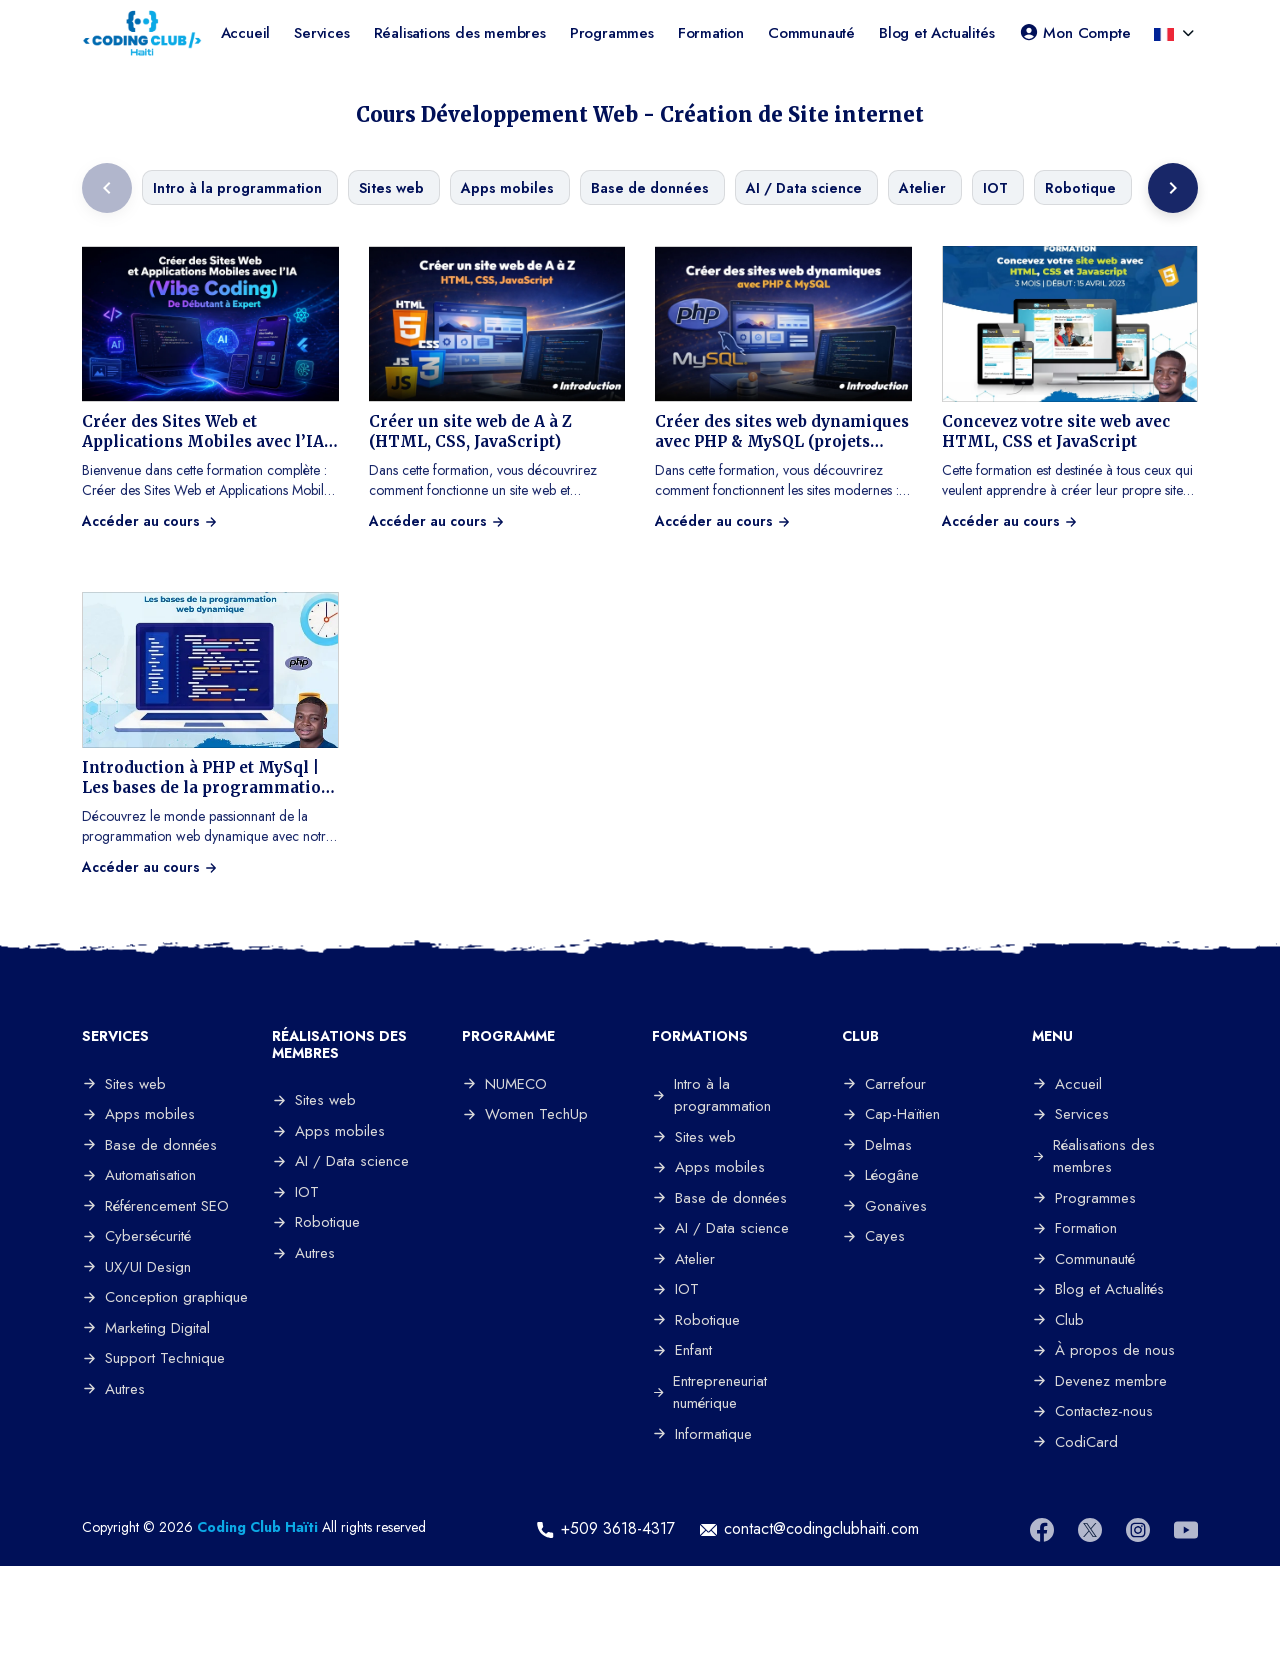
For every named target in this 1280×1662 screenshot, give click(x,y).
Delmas (877, 1145)
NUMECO (504, 1084)
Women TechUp (525, 1114)
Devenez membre (1099, 1381)
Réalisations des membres (460, 33)
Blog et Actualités (936, 33)
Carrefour (884, 1084)
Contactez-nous (1092, 1411)
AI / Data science (340, 1161)
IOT (295, 1192)
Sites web (124, 1084)
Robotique (316, 1222)
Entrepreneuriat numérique (709, 1392)
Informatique (702, 1434)
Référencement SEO (155, 1206)
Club (1058, 1320)
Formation (711, 33)
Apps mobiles (138, 1114)
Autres (113, 1389)
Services (321, 33)
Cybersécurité (136, 1236)
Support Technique (153, 1358)
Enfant (682, 1350)
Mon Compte (1075, 33)
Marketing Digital (146, 1328)
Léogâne (880, 1175)
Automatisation (139, 1175)
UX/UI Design (136, 1267)
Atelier (683, 1259)
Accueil (246, 33)
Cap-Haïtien (891, 1114)
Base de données (149, 1145)
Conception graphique (165, 1297)
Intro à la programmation (711, 1095)
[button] (1166, 33)
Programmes (612, 33)
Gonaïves (884, 1206)
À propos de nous (1103, 1350)
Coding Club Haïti (257, 1527)
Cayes (873, 1236)
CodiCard (1075, 1442)
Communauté (811, 33)
